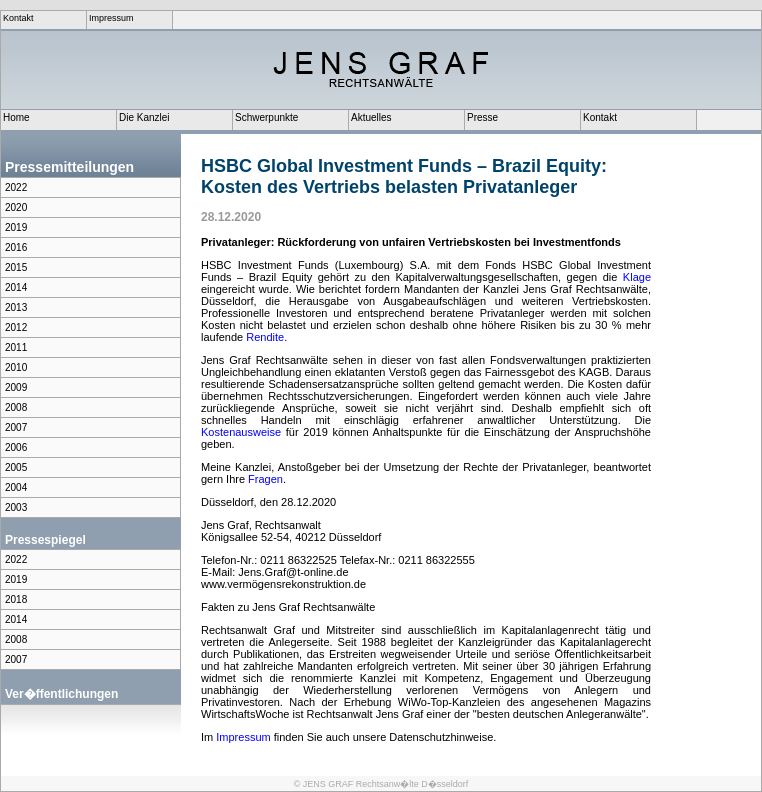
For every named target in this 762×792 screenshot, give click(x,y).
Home (16, 117)
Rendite (265, 337)
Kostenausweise (241, 432)
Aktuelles (371, 117)
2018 (16, 599)
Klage (637, 277)
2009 (16, 387)
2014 (16, 287)
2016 (16, 247)
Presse (482, 117)
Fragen (265, 479)
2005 (16, 467)
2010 (16, 367)
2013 (16, 307)
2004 (16, 487)
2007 (16, 427)
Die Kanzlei (144, 117)
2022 (16, 187)
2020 (16, 207)
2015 (16, 267)
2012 (16, 327)
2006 (16, 447)
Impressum (111, 18)
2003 (16, 507)
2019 (16, 227)
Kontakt (18, 18)
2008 (16, 407)
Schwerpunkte (266, 117)
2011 (16, 347)
